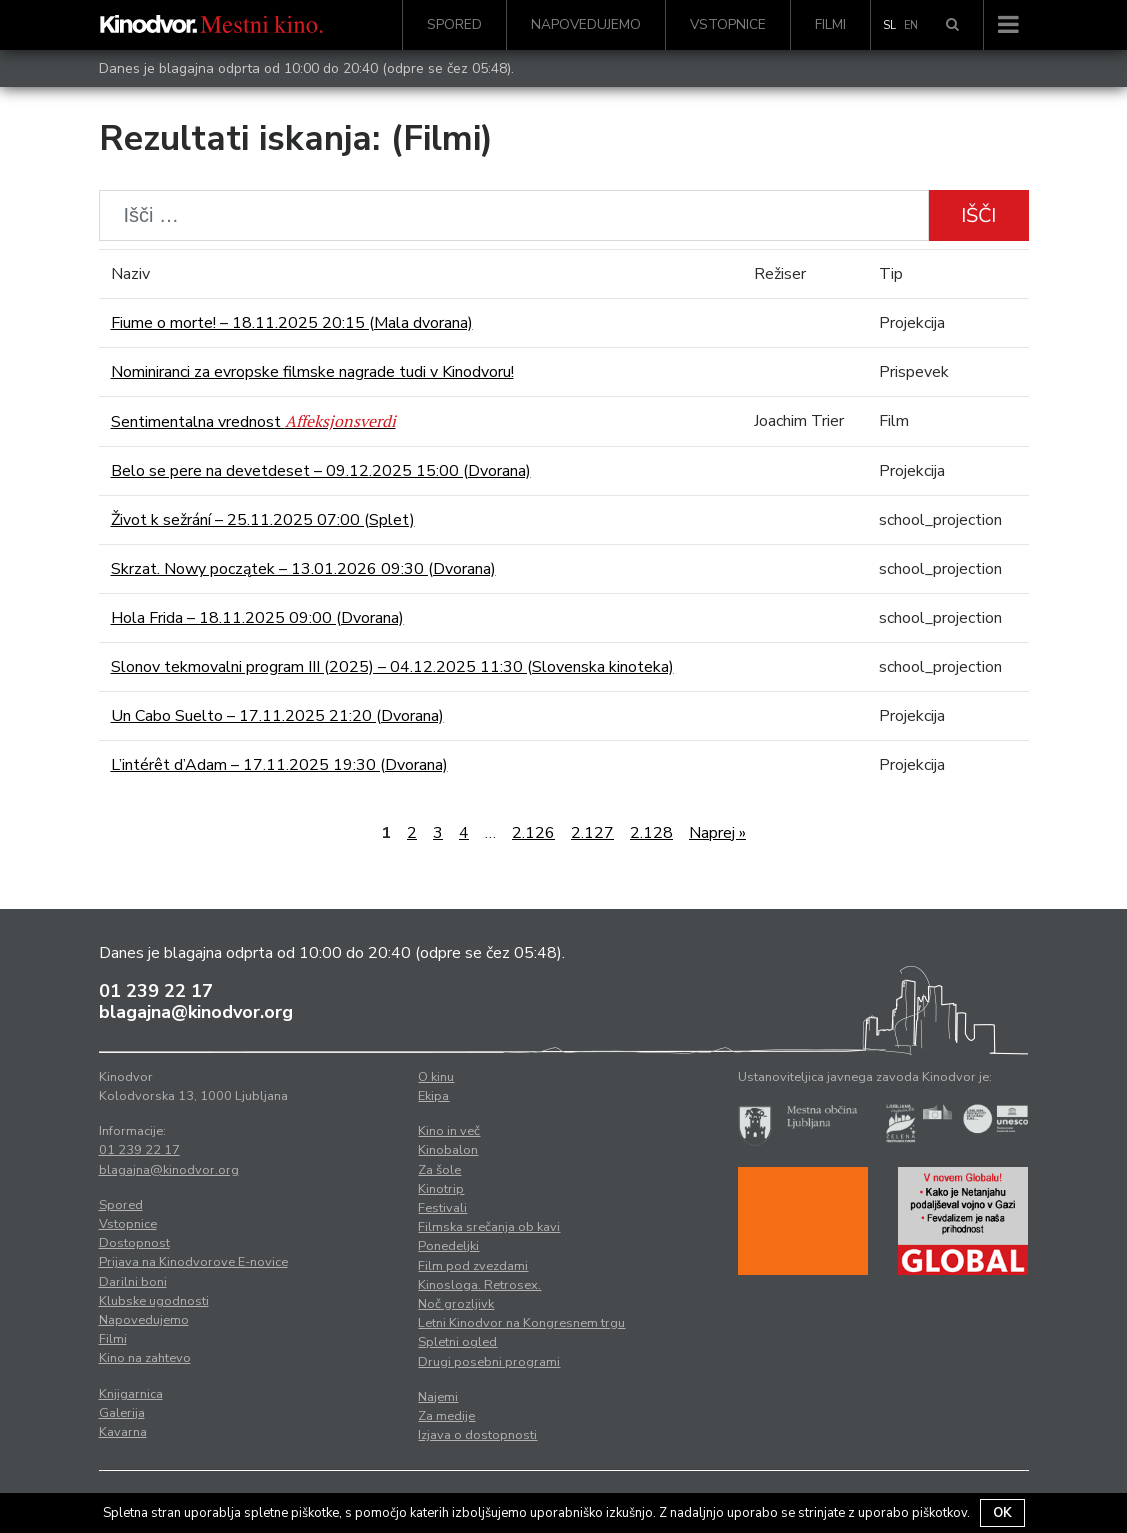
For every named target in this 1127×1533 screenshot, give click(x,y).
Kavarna (123, 1432)
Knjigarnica (131, 1394)
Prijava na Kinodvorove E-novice (193, 1262)
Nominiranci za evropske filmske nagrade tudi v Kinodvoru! (312, 372)
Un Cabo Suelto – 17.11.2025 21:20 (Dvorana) (277, 716)
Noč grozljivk (456, 1304)
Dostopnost (134, 1243)
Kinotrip (441, 1189)
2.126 (533, 833)
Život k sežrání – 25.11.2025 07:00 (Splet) (263, 520)
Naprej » (717, 833)
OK (1002, 1513)
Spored (454, 24)
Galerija (122, 1413)
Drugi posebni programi (489, 1362)
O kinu (436, 1077)
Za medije (446, 1416)
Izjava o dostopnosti (477, 1435)
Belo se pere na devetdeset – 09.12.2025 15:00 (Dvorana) (321, 471)
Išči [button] (978, 215)
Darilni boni (133, 1282)
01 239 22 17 (156, 991)
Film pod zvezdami (473, 1266)
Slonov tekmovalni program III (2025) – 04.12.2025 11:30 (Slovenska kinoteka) (392, 667)
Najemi (438, 1397)
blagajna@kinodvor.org (196, 1012)
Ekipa (433, 1096)
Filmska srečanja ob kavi (489, 1227)
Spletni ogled (457, 1342)
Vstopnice (728, 24)
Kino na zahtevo (145, 1358)
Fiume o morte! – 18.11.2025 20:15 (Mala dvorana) (292, 323)
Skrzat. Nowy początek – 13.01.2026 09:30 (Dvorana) (303, 569)
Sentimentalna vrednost (253, 422)
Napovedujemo (586, 24)
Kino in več (449, 1131)
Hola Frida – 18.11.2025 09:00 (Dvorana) (257, 618)
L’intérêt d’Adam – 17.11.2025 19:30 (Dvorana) (279, 765)
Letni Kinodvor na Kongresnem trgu (521, 1323)
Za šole (439, 1170)
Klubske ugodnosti (154, 1301)
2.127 (592, 833)
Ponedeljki (448, 1246)
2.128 (651, 833)
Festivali (442, 1208)
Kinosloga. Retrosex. (479, 1285)
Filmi (830, 24)
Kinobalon (448, 1150)
